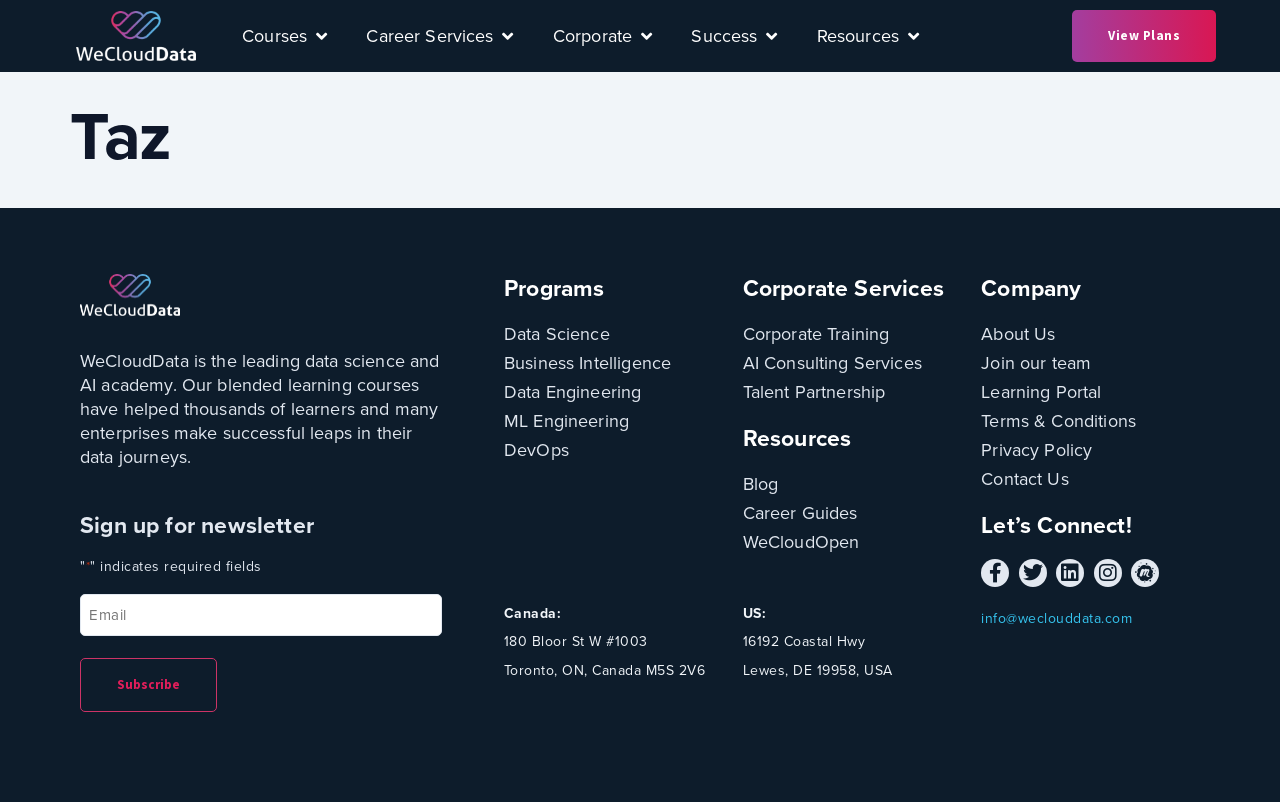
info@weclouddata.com (1056, 618)
